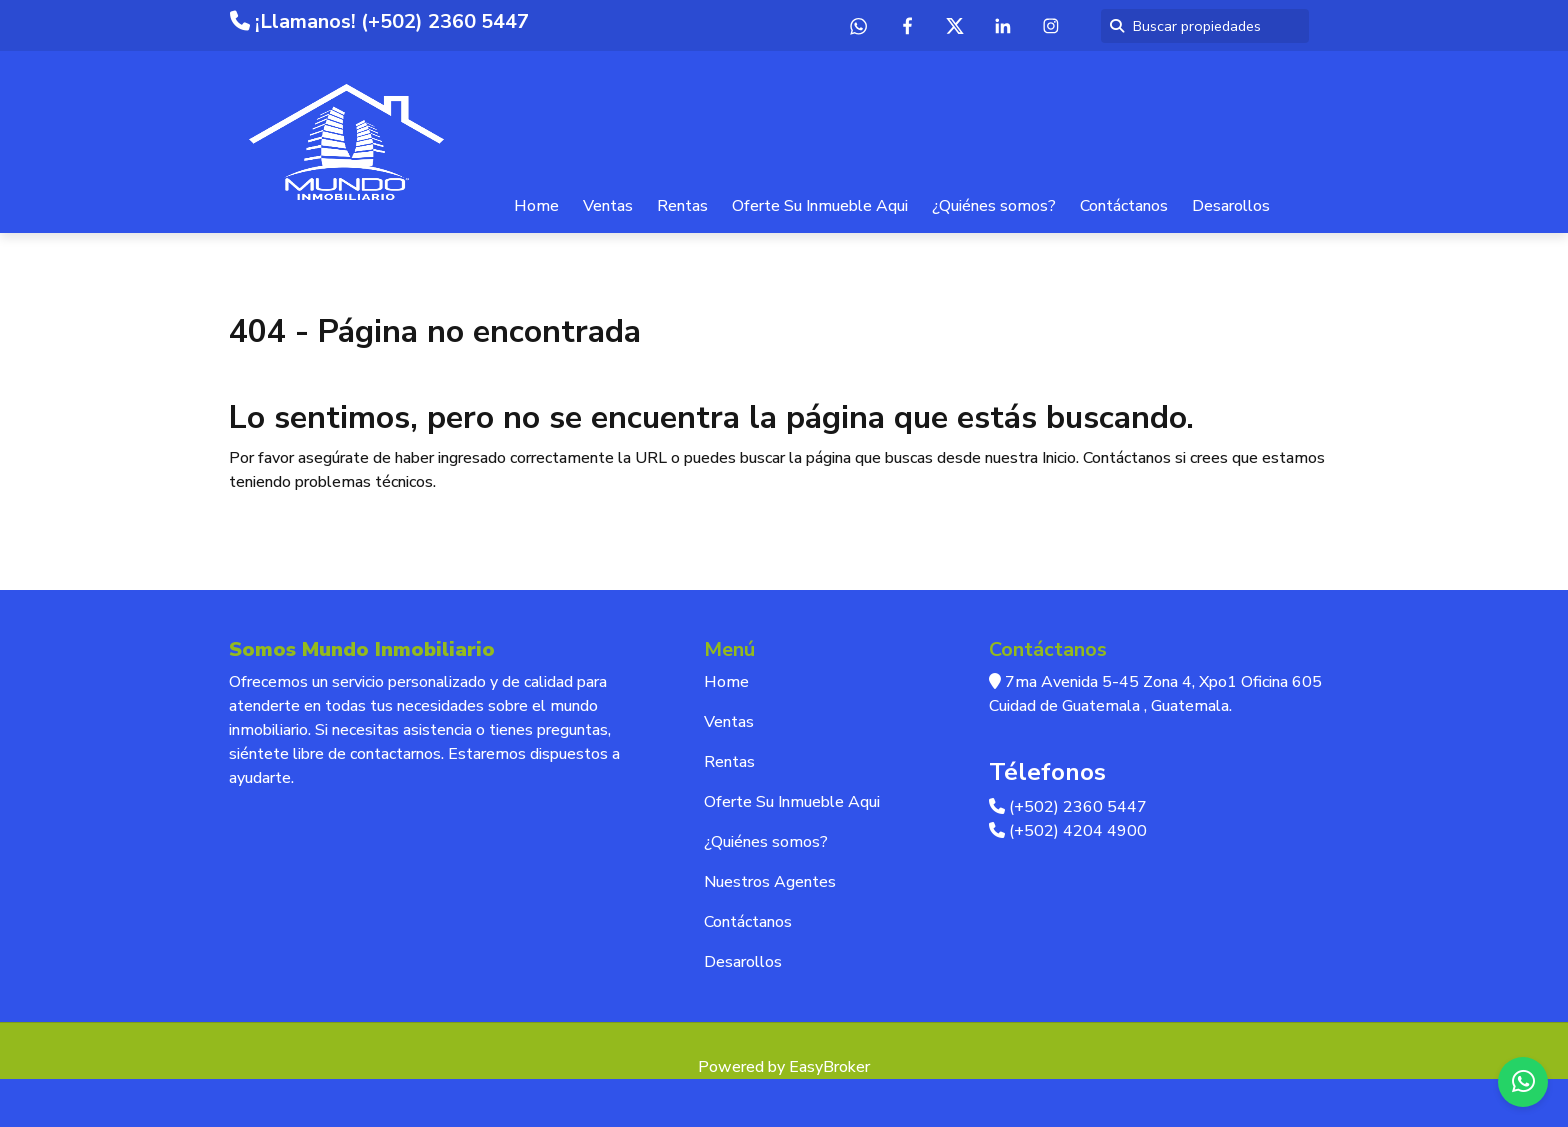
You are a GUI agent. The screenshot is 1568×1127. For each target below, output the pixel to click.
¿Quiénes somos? (994, 206)
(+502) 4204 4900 (1068, 831)
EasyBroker (829, 1067)
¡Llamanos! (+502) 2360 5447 (379, 21)
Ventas (608, 206)
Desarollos (1231, 206)
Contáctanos (1124, 206)
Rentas (682, 206)
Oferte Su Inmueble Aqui (820, 206)
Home (536, 206)
